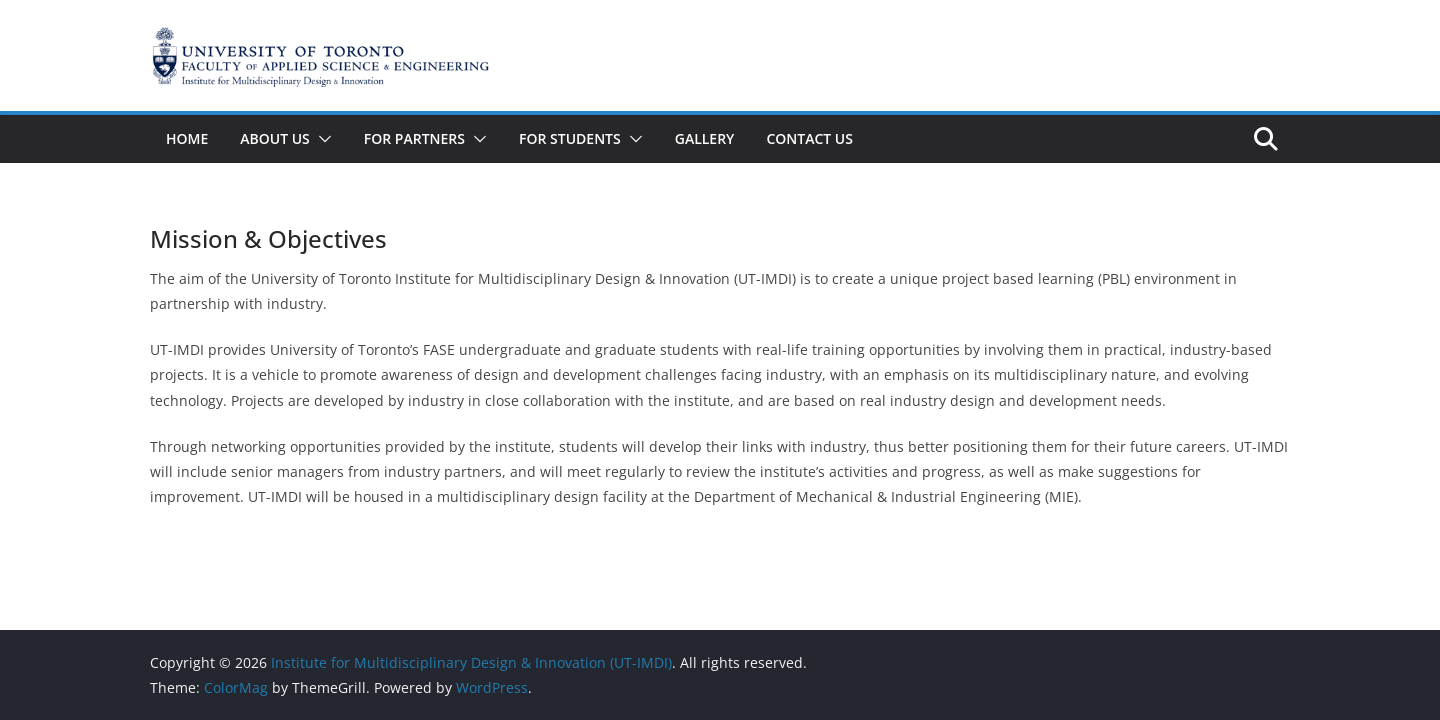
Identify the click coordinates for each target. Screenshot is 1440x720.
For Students (570, 138)
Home (187, 138)
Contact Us (809, 138)
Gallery (705, 138)
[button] (321, 139)
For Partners (414, 138)
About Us (275, 138)
